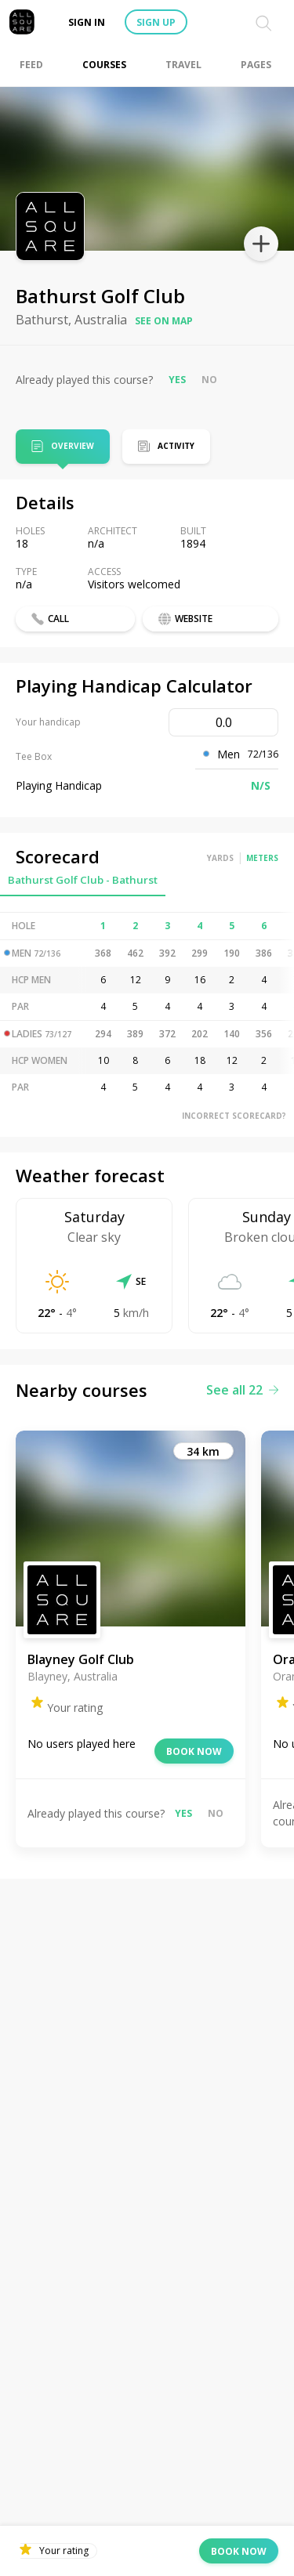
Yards (220, 857)
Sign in (86, 22)
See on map (164, 320)
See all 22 (242, 1389)
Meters (262, 857)
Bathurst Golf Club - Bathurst (83, 880)
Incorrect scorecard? (234, 1115)
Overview (72, 447)
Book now (194, 1751)
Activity (176, 445)
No (209, 379)
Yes (177, 379)
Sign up (156, 22)
